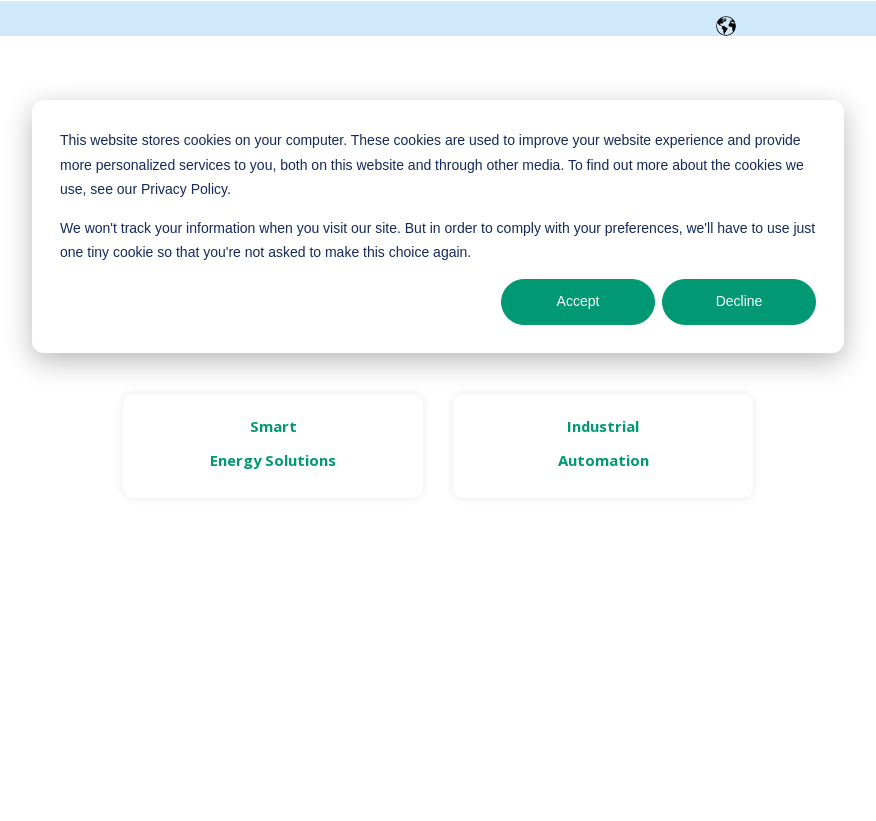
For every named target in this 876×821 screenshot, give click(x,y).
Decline (739, 301)
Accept (578, 301)
